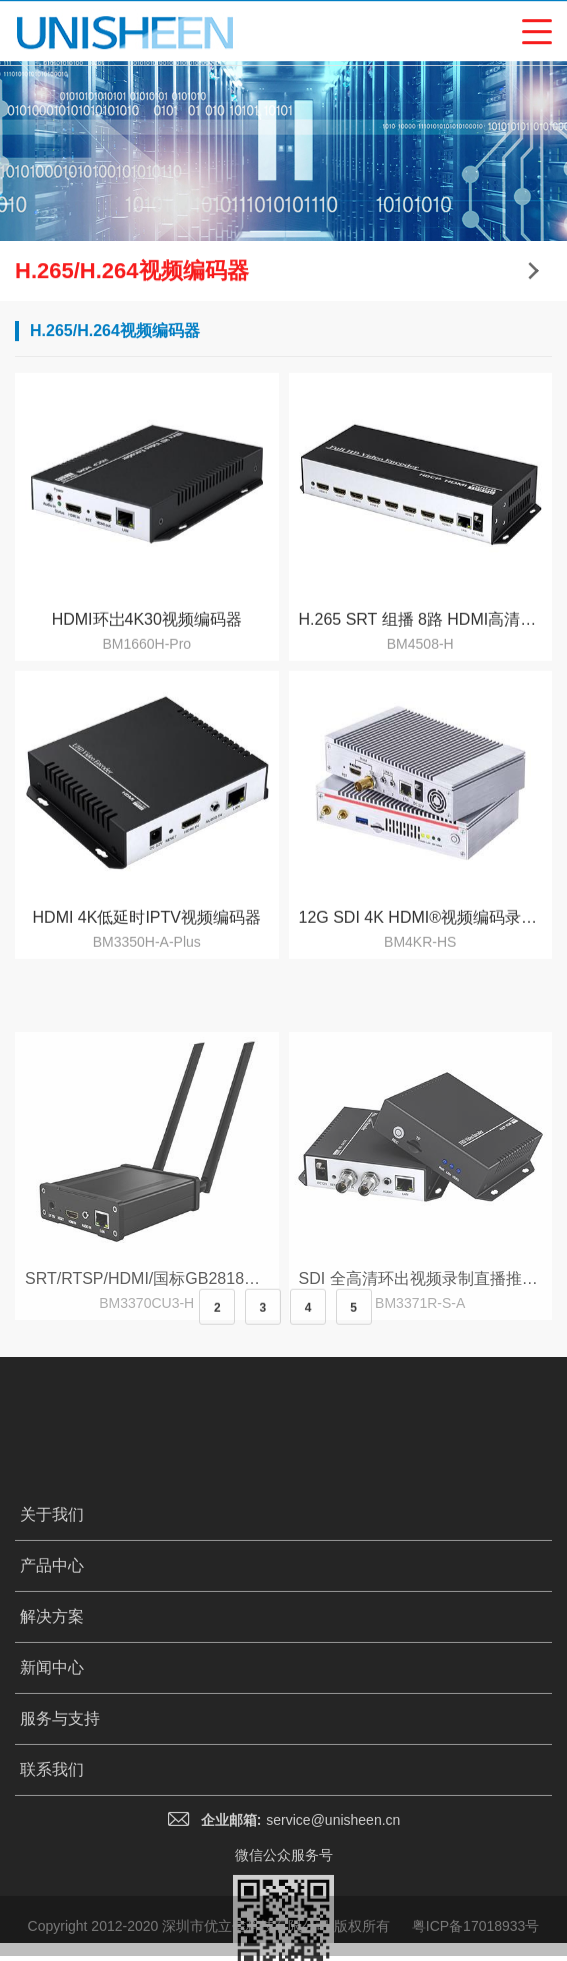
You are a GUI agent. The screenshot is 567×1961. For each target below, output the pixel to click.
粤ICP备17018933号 (476, 1942)
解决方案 (52, 1759)
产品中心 (52, 1708)
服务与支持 (60, 1861)
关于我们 (52, 1657)
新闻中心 (52, 1810)
